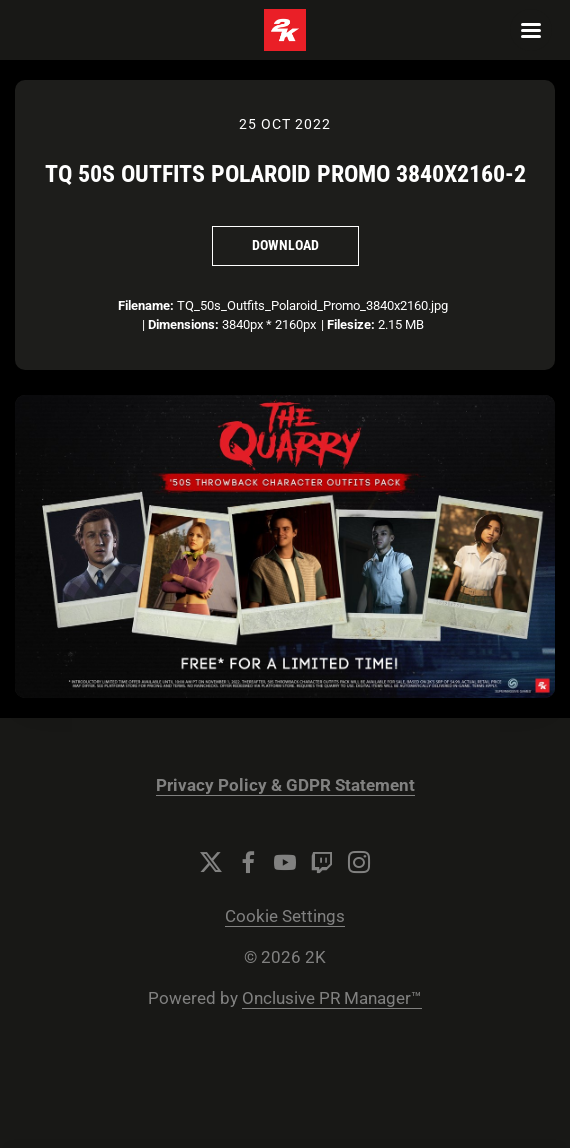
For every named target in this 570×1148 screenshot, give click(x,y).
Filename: (146, 305)
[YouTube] (285, 862)
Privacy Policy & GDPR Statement (285, 785)
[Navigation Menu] (531, 30)
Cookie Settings (285, 916)
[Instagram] (359, 862)
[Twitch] (322, 862)
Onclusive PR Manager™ (332, 998)
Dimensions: (183, 324)
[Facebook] (248, 862)
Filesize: (351, 324)
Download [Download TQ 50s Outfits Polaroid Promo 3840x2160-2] (285, 245)
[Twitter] (211, 862)
